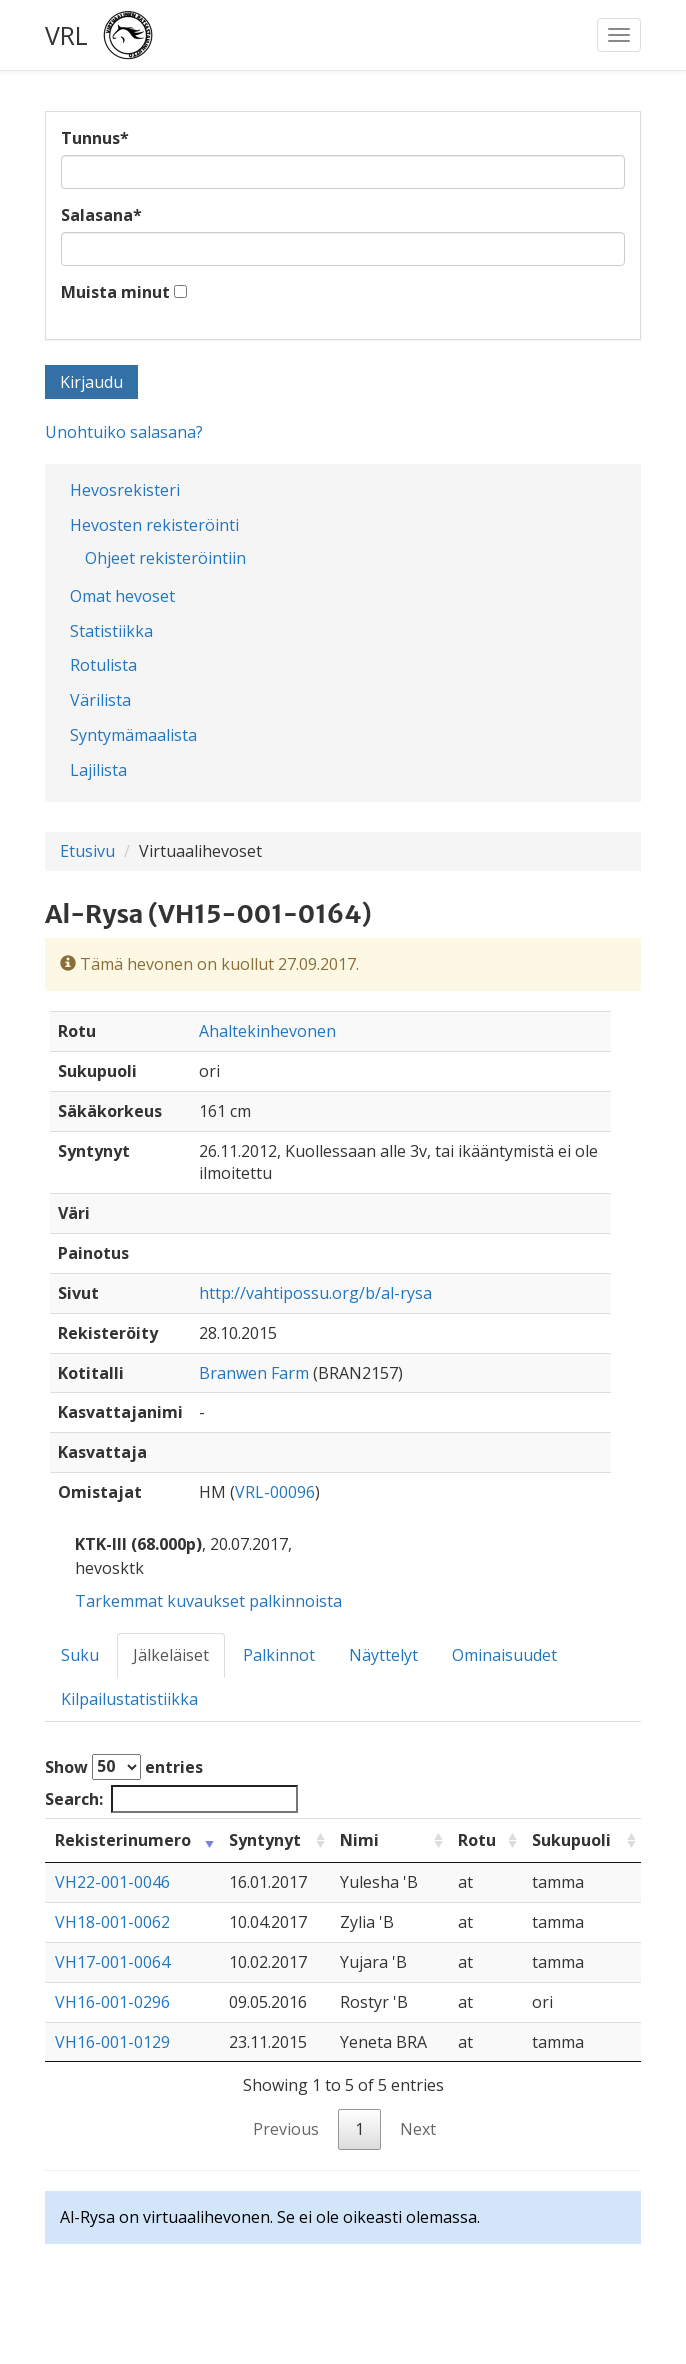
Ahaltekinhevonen (267, 1031)
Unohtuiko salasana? (124, 432)
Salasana (101, 215)
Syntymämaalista (133, 735)
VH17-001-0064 (112, 1962)
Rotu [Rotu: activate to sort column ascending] (477, 1840)
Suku (80, 1655)
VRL (66, 35)
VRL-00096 (275, 1492)
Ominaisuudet (504, 1655)
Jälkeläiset (171, 1655)
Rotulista (103, 665)
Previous (286, 2129)
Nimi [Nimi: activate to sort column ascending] (359, 1840)
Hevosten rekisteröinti (154, 525)
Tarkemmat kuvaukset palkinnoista (208, 1601)
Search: (171, 1799)
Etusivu (87, 851)
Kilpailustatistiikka (129, 1699)
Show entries (124, 1767)
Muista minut (115, 292)
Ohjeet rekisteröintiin (165, 558)
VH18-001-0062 (112, 1922)
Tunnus (95, 138)
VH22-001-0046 (112, 1882)
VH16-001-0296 (112, 2002)
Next (418, 2129)
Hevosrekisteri (125, 490)
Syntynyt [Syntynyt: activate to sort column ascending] (265, 1840)
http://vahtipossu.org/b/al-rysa (315, 1293)
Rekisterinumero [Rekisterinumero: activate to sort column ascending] (123, 1840)
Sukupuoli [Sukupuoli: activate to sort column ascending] (571, 1840)
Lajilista (98, 770)
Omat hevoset (122, 596)
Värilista (100, 700)
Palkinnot (279, 1655)
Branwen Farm (254, 1373)
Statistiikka (111, 631)
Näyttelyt (383, 1655)
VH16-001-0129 (112, 2042)
